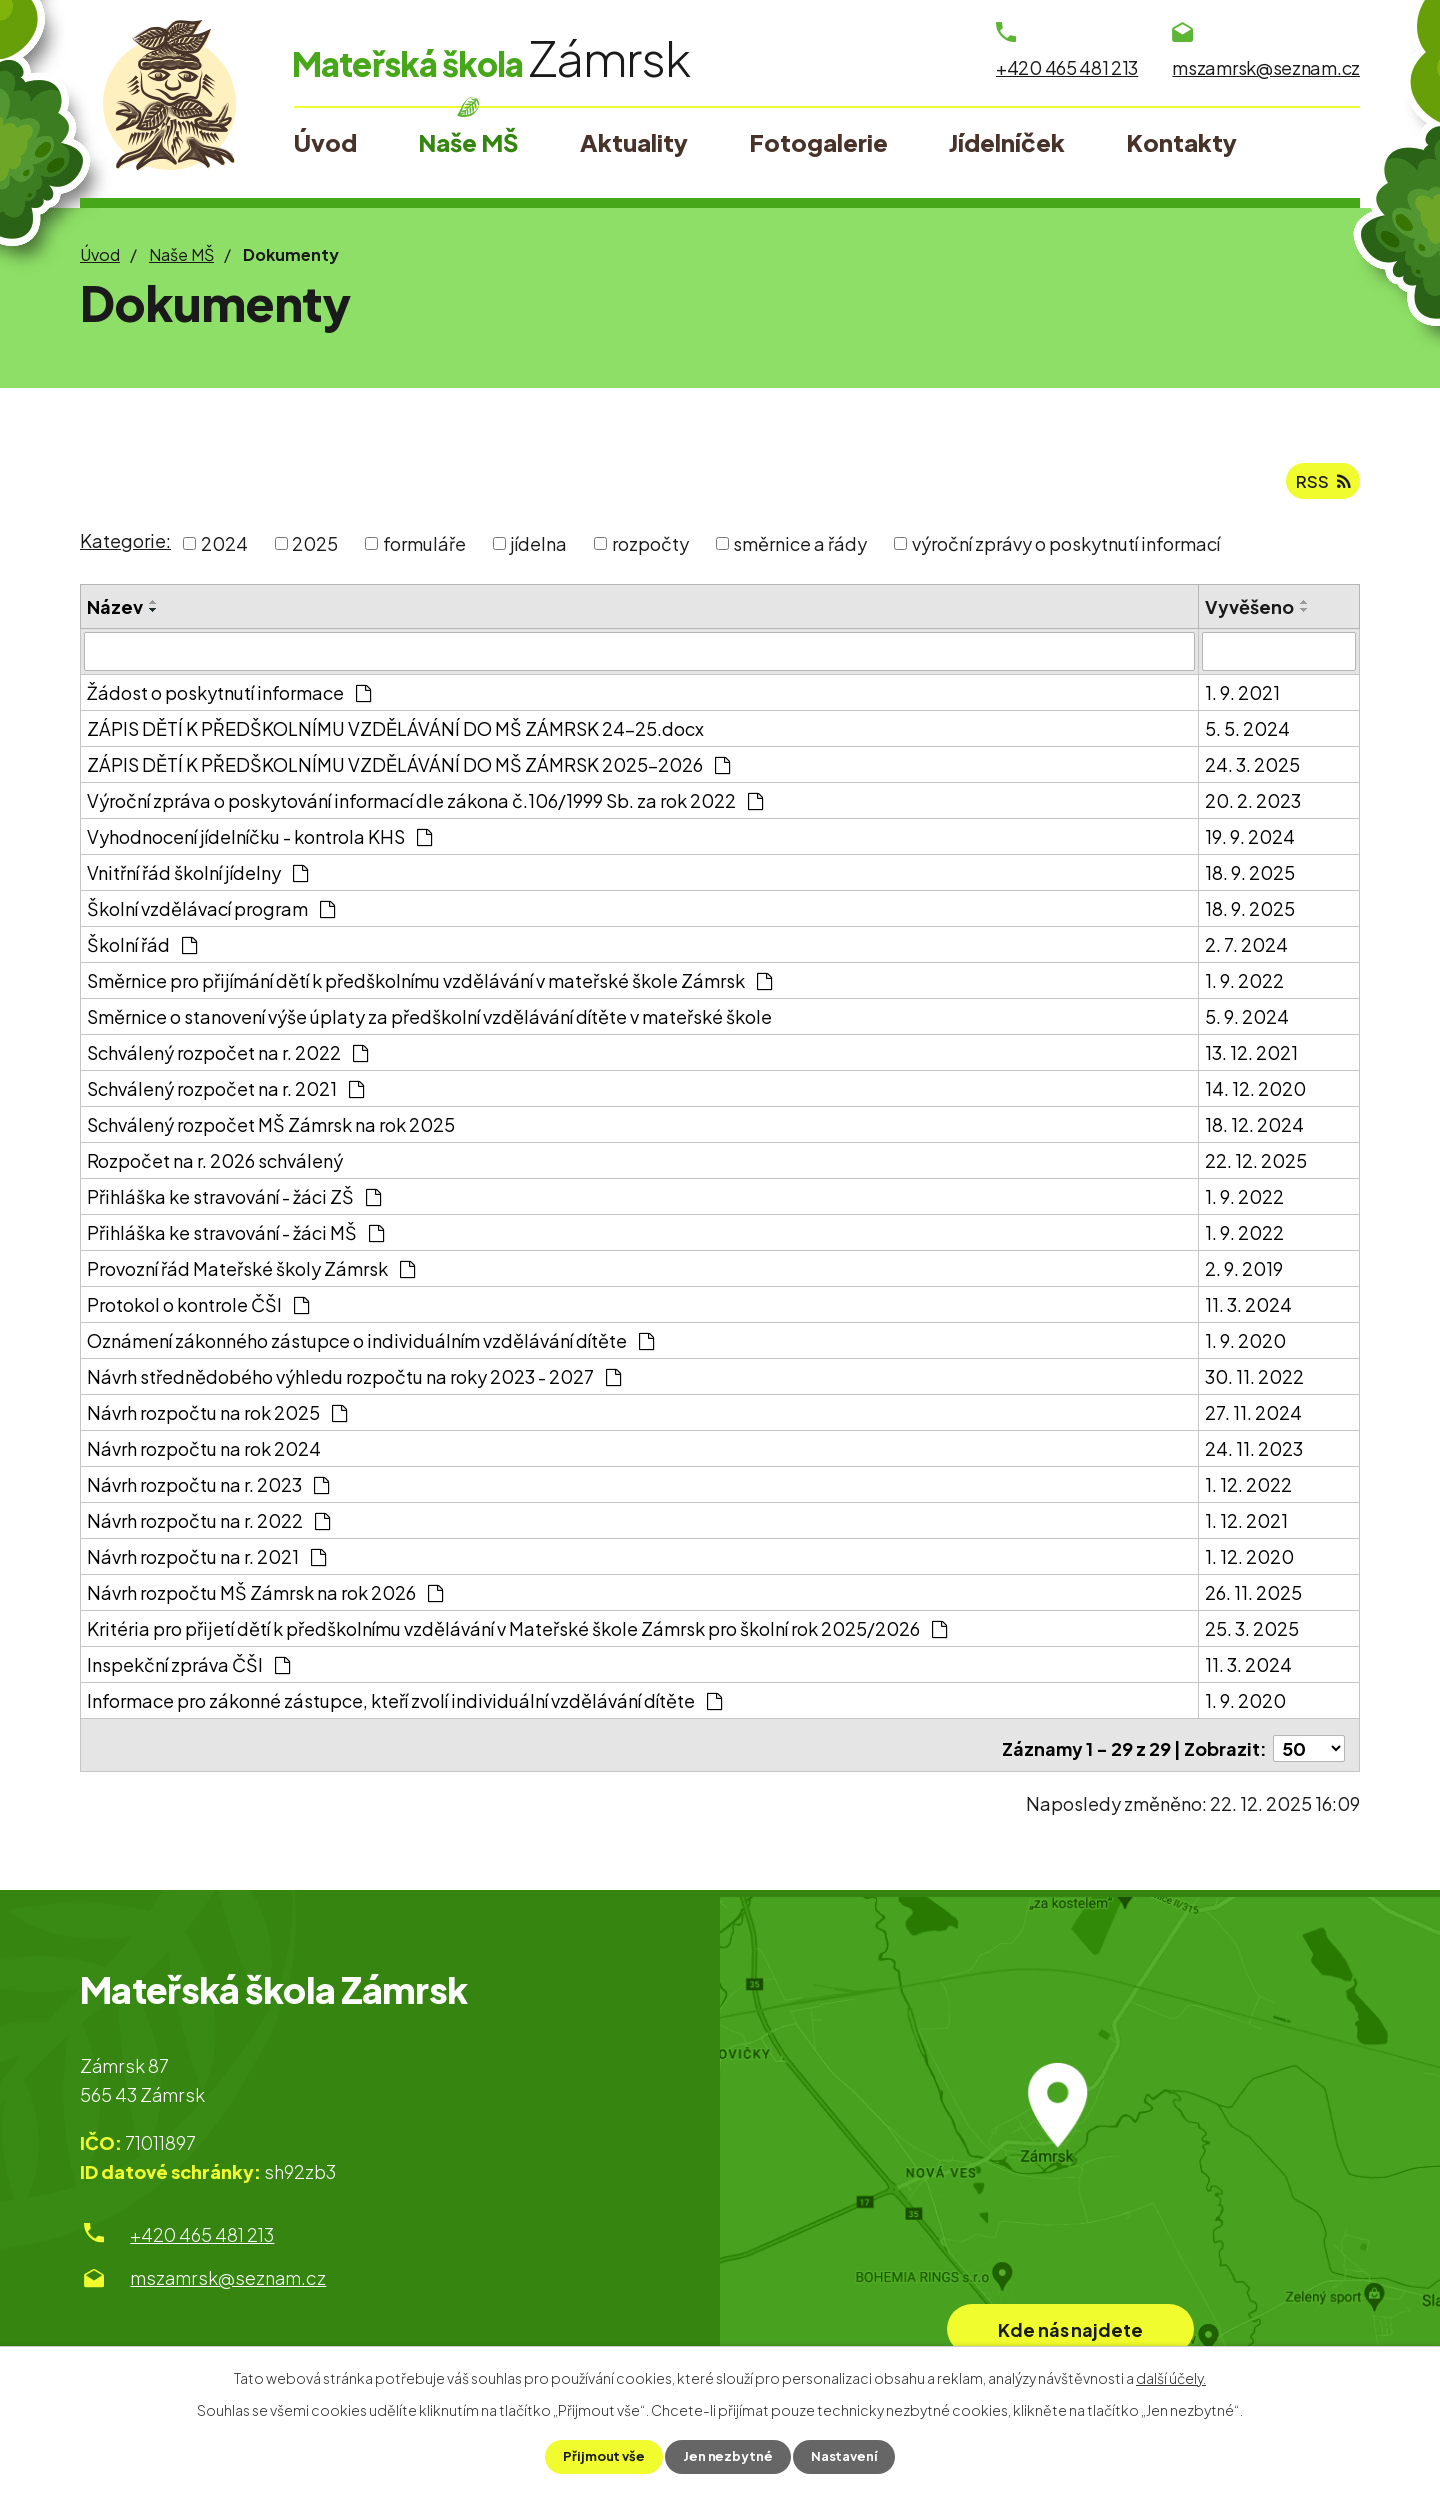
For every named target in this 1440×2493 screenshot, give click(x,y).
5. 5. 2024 (1247, 734)
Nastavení (849, 2456)
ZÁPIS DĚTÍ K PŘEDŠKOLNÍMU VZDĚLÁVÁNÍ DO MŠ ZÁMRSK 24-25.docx (395, 734)
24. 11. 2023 (1254, 1454)
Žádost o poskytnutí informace (229, 698)
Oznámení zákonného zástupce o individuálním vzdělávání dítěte (370, 1346)
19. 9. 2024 (1250, 842)
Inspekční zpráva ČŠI (188, 1670)
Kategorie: (125, 548)
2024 (224, 550)
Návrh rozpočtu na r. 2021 (206, 1562)
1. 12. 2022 (1248, 1490)
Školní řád (142, 950)
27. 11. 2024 (1253, 1418)
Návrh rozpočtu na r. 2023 (208, 1490)
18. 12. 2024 (1254, 1130)
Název (115, 613)
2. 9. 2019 (1244, 1274)
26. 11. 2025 (1253, 1598)
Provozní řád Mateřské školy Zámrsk (251, 1274)
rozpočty (650, 550)
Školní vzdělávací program (211, 914)
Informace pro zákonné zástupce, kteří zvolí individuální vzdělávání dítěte (404, 1706)
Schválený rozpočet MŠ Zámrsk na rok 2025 (271, 1130)
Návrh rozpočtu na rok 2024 (204, 1454)
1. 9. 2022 (1244, 986)
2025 (315, 550)
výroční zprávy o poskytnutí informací (1066, 550)
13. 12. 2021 (1251, 1058)
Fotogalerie (818, 142)
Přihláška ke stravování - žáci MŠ (235, 1238)
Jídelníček (1007, 142)
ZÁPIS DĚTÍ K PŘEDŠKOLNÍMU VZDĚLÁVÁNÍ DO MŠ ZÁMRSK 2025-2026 (408, 770)
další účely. (1171, 2376)
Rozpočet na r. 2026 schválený (215, 1166)
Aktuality (634, 142)
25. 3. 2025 (1252, 1634)
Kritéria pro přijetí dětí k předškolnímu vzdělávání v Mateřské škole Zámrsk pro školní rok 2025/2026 (517, 1634)
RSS (1322, 487)
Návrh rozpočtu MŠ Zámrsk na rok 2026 (265, 1598)
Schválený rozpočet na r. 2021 (225, 1094)
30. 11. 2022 (1254, 1382)
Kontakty (1181, 142)
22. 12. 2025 (1256, 1166)
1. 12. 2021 (1246, 1526)
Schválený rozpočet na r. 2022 (227, 1058)
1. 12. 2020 (1249, 1562)
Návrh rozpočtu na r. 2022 (208, 1526)
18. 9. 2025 (1250, 878)
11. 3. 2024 (1248, 1310)
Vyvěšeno (1249, 613)
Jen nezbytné (727, 2456)
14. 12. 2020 (1255, 1094)
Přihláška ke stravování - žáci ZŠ (234, 1202)
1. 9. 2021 (1242, 698)
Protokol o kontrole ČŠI (198, 1310)
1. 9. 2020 (1245, 1346)
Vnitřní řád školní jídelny (197, 878)
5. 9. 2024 (1247, 1022)
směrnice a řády (800, 550)
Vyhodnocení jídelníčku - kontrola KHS (259, 842)
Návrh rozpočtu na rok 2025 (217, 1418)
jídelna (538, 550)
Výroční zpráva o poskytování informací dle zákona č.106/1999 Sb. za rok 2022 (425, 806)
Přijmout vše (598, 2456)
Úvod (100, 254)
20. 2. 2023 (1253, 806)
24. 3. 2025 (1252, 770)
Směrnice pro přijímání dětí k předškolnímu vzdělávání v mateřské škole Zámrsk (429, 986)
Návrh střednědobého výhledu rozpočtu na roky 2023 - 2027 (354, 1382)
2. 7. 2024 (1246, 950)
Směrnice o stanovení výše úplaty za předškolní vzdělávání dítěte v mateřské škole (429, 1022)
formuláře (424, 550)
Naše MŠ (181, 254)
